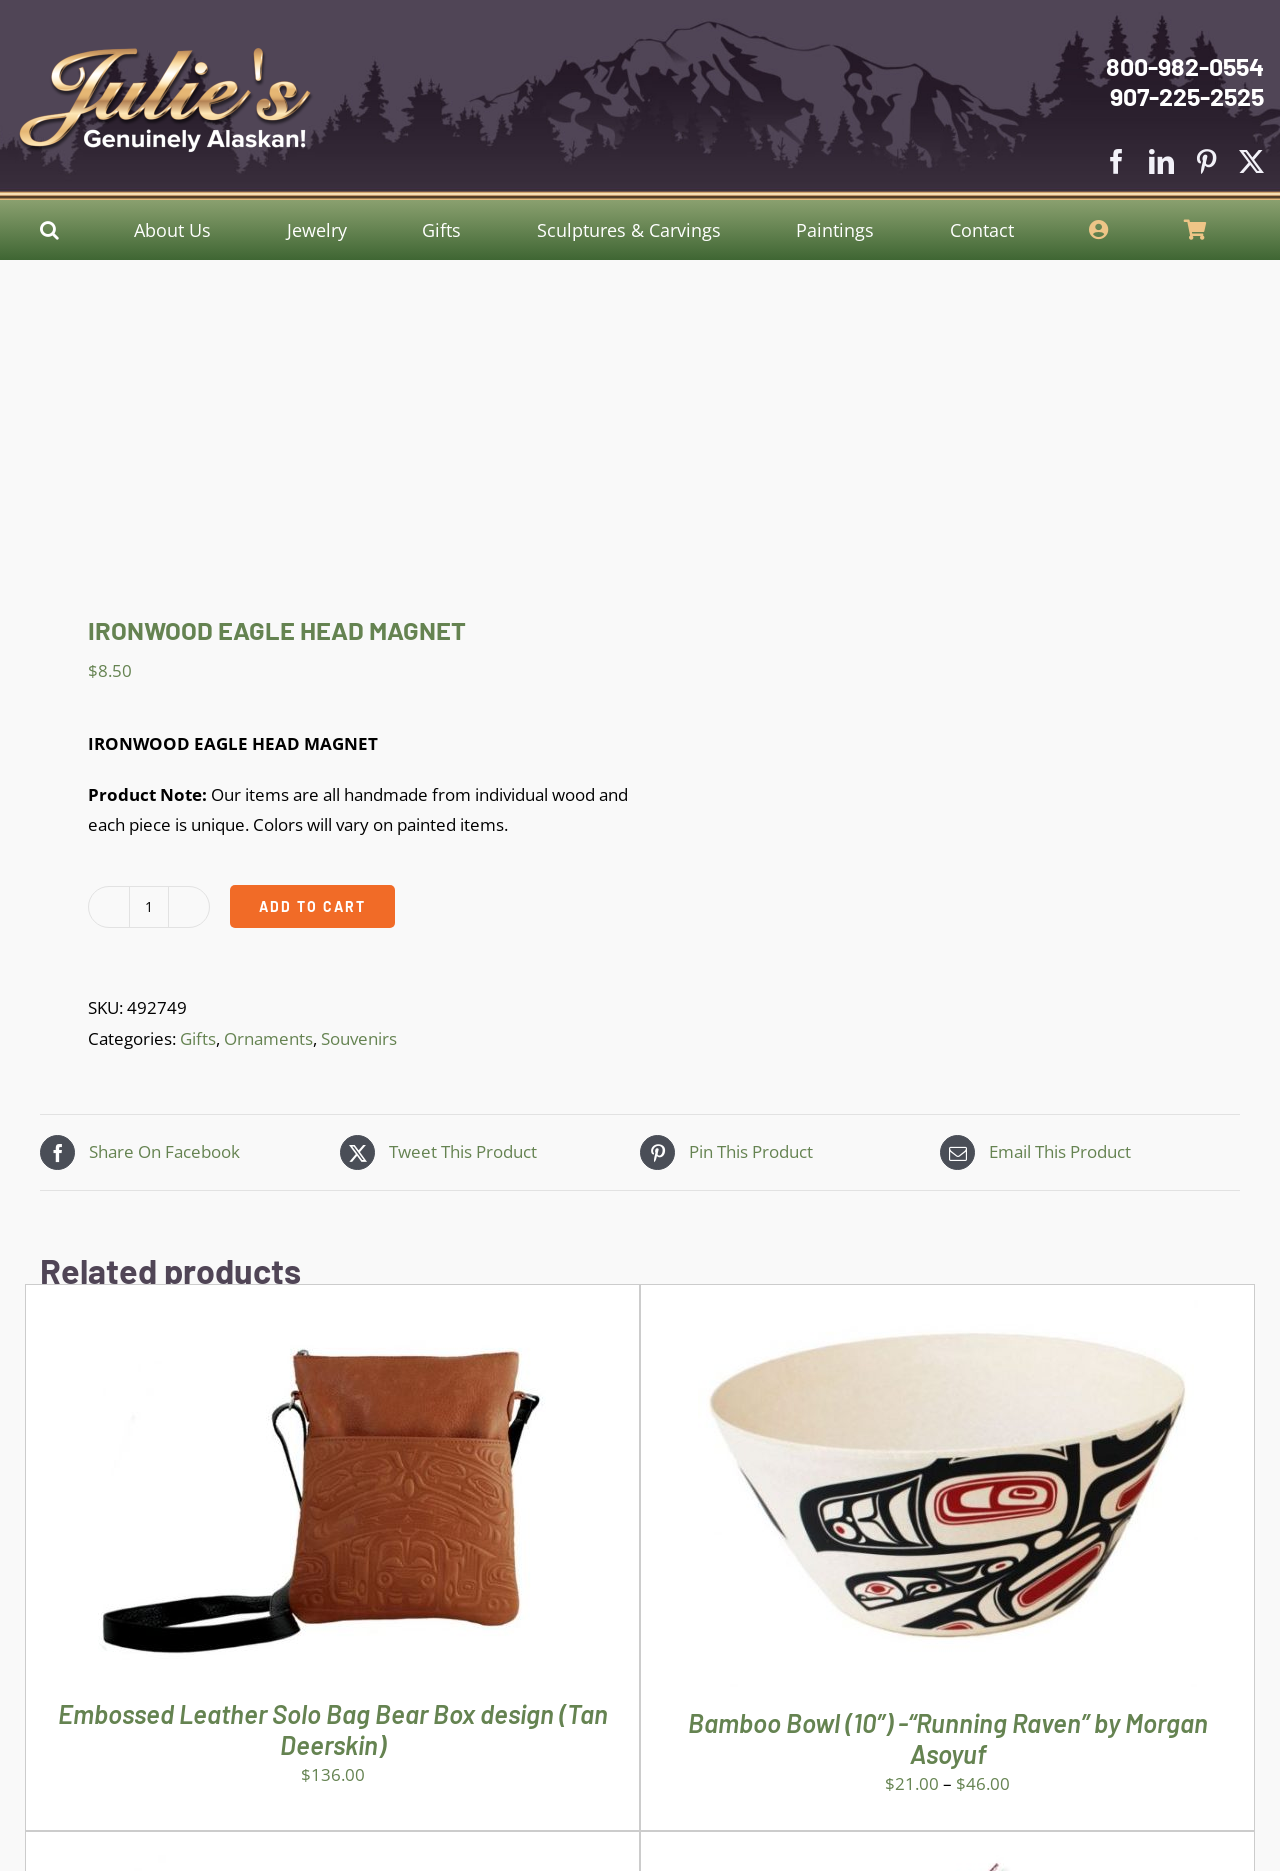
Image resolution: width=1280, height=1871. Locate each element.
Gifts (198, 1038)
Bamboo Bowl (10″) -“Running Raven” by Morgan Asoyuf (948, 1738)
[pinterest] (1206, 161)
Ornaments (268, 1038)
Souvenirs (359, 1038)
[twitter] (1251, 161)
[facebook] (1116, 161)
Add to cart (312, 906)
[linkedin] (1161, 161)
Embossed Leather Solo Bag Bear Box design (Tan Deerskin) (333, 1729)
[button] (49, 230)
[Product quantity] (149, 907)
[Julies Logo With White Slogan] (166, 55)
